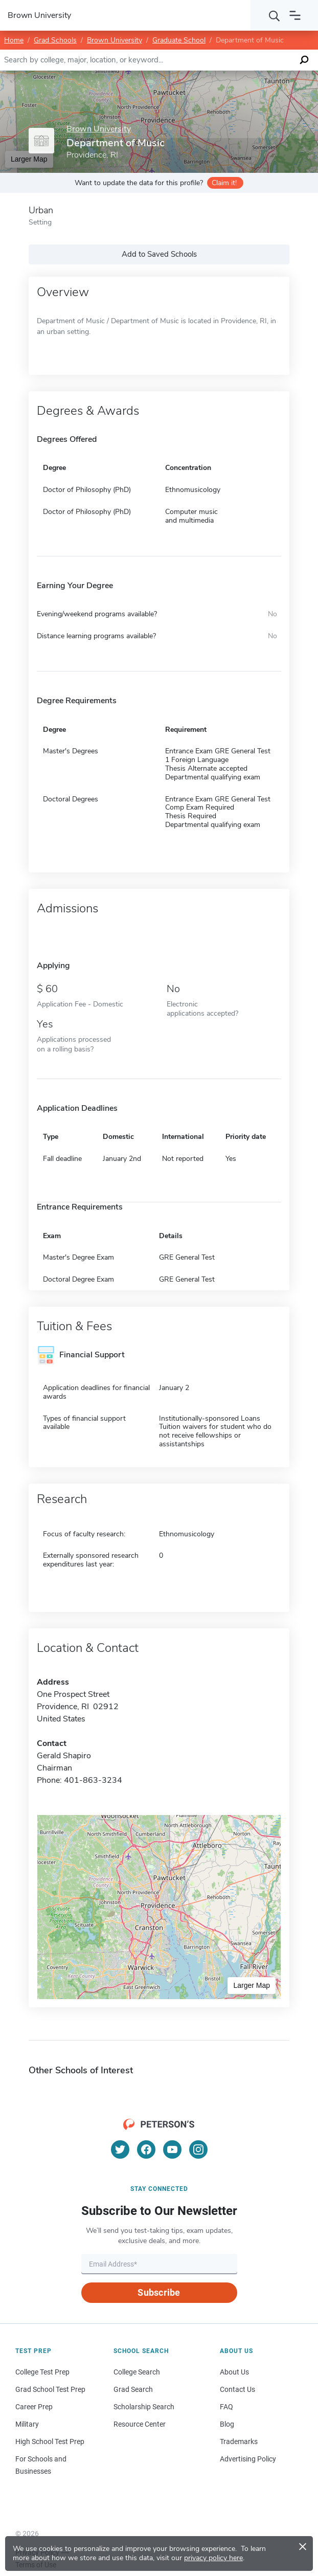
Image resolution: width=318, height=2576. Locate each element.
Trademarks (239, 2441)
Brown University (114, 40)
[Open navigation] (295, 15)
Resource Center (139, 2424)
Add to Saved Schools (159, 254)
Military (27, 2424)
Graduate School (179, 40)
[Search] (274, 15)
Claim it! (224, 183)
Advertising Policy (248, 2459)
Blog (227, 2424)
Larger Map (251, 1985)
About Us (234, 2372)
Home (14, 40)
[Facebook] (146, 2149)
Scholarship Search (143, 2407)
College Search (136, 2372)
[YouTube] (172, 2149)
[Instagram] (198, 2149)
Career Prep (34, 2407)
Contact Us (237, 2389)
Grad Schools (55, 40)
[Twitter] (120, 2149)
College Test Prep (42, 2372)
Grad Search (133, 2389)
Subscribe (159, 2292)
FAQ (226, 2407)
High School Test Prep (49, 2441)
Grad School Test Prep (50, 2389)
